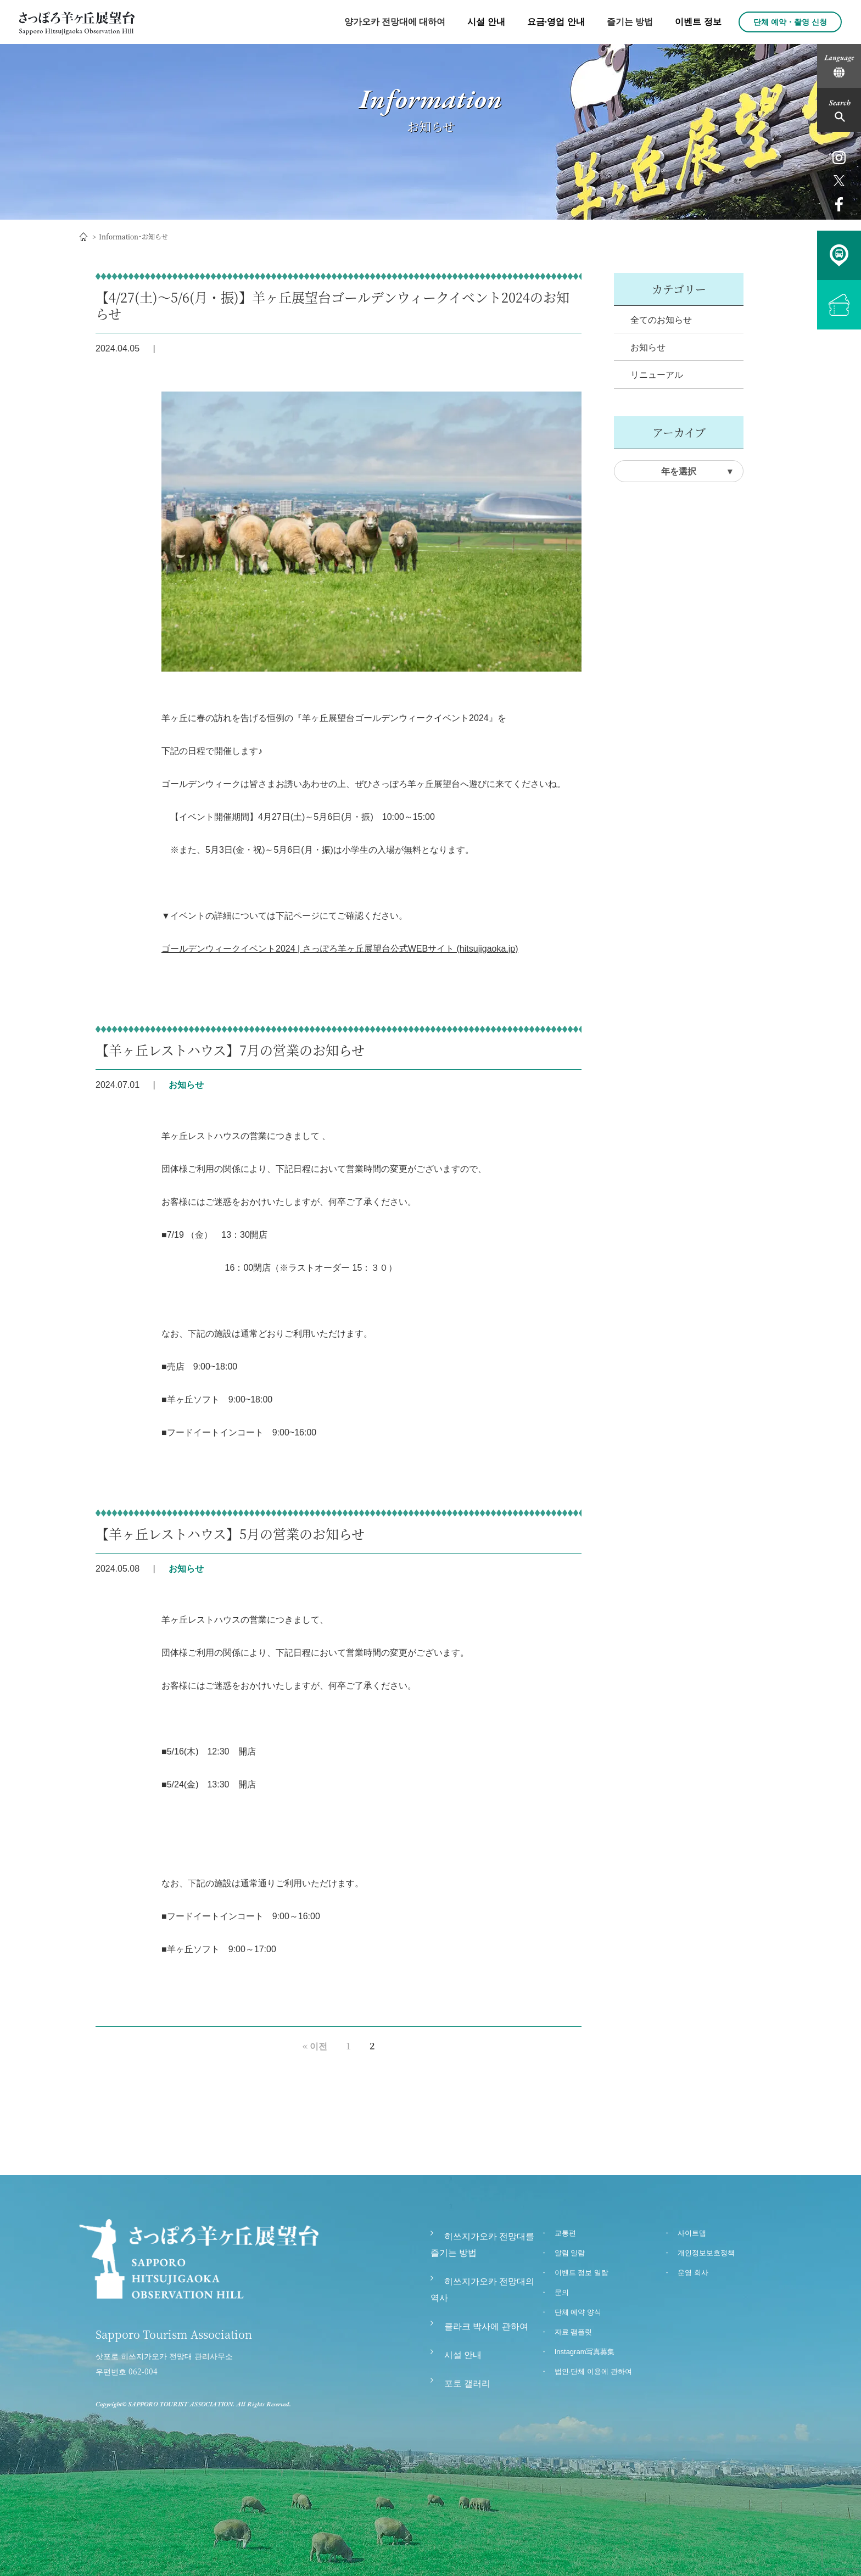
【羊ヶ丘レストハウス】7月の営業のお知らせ (230, 1049)
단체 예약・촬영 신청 (790, 22)
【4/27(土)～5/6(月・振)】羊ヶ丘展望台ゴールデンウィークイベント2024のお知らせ (332, 305)
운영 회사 (693, 2272)
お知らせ (648, 347)
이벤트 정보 (698, 21)
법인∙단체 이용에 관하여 (593, 2371)
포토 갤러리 (467, 2383)
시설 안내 (486, 21)
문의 (562, 2292)
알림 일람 (570, 2253)
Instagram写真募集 (585, 2352)
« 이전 (315, 2045)
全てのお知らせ (661, 320)
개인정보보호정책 (706, 2253)
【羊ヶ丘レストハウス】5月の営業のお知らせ (230, 1533)
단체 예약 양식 (578, 2312)
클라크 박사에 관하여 (486, 2326)
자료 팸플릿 (573, 2332)
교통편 (565, 2233)
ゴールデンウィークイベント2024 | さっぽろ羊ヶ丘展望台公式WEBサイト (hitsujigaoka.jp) (339, 948)
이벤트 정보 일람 (581, 2272)
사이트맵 (692, 2233)
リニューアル (656, 374)
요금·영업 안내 (556, 21)
